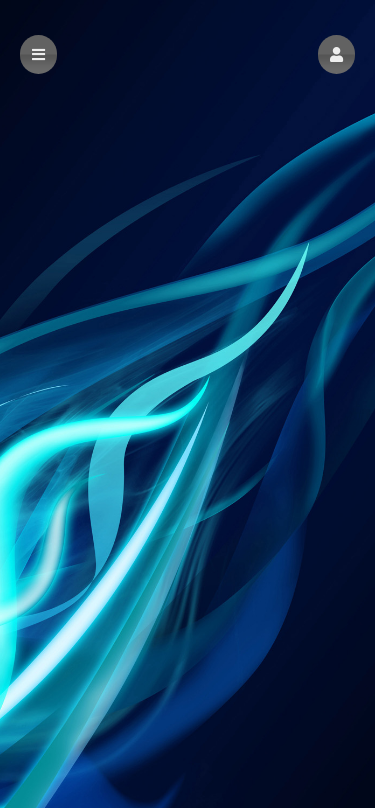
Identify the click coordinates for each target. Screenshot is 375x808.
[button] (336, 54)
